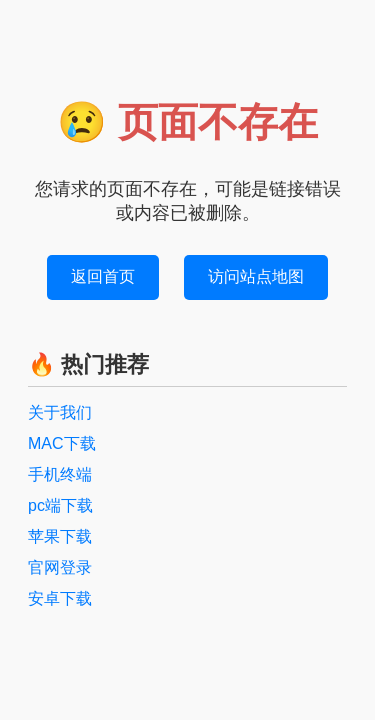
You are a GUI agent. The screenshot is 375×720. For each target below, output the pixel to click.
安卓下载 (60, 598)
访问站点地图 (256, 276)
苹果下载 (60, 536)
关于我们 (60, 412)
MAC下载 (62, 443)
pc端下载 (60, 505)
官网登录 (60, 567)
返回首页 (103, 276)
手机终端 (60, 474)
